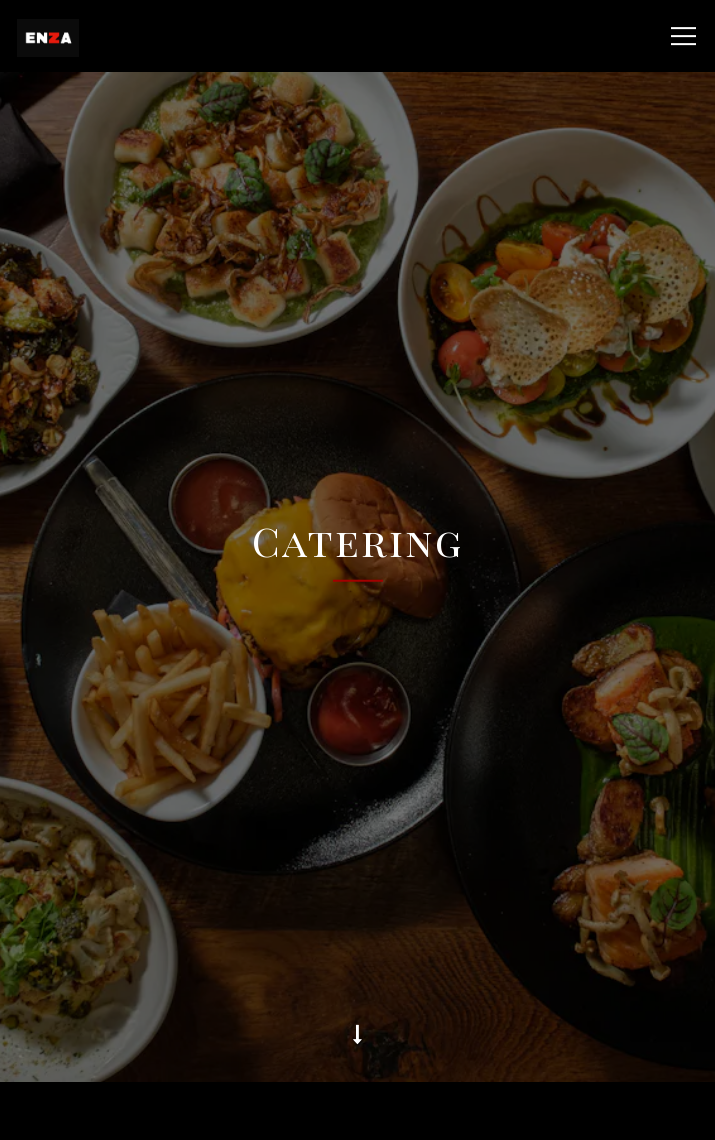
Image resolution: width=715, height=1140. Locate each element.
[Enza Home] (99, 36)
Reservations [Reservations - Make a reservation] (358, 1111)
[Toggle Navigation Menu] (683, 36)
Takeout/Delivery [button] (358, 1052)
